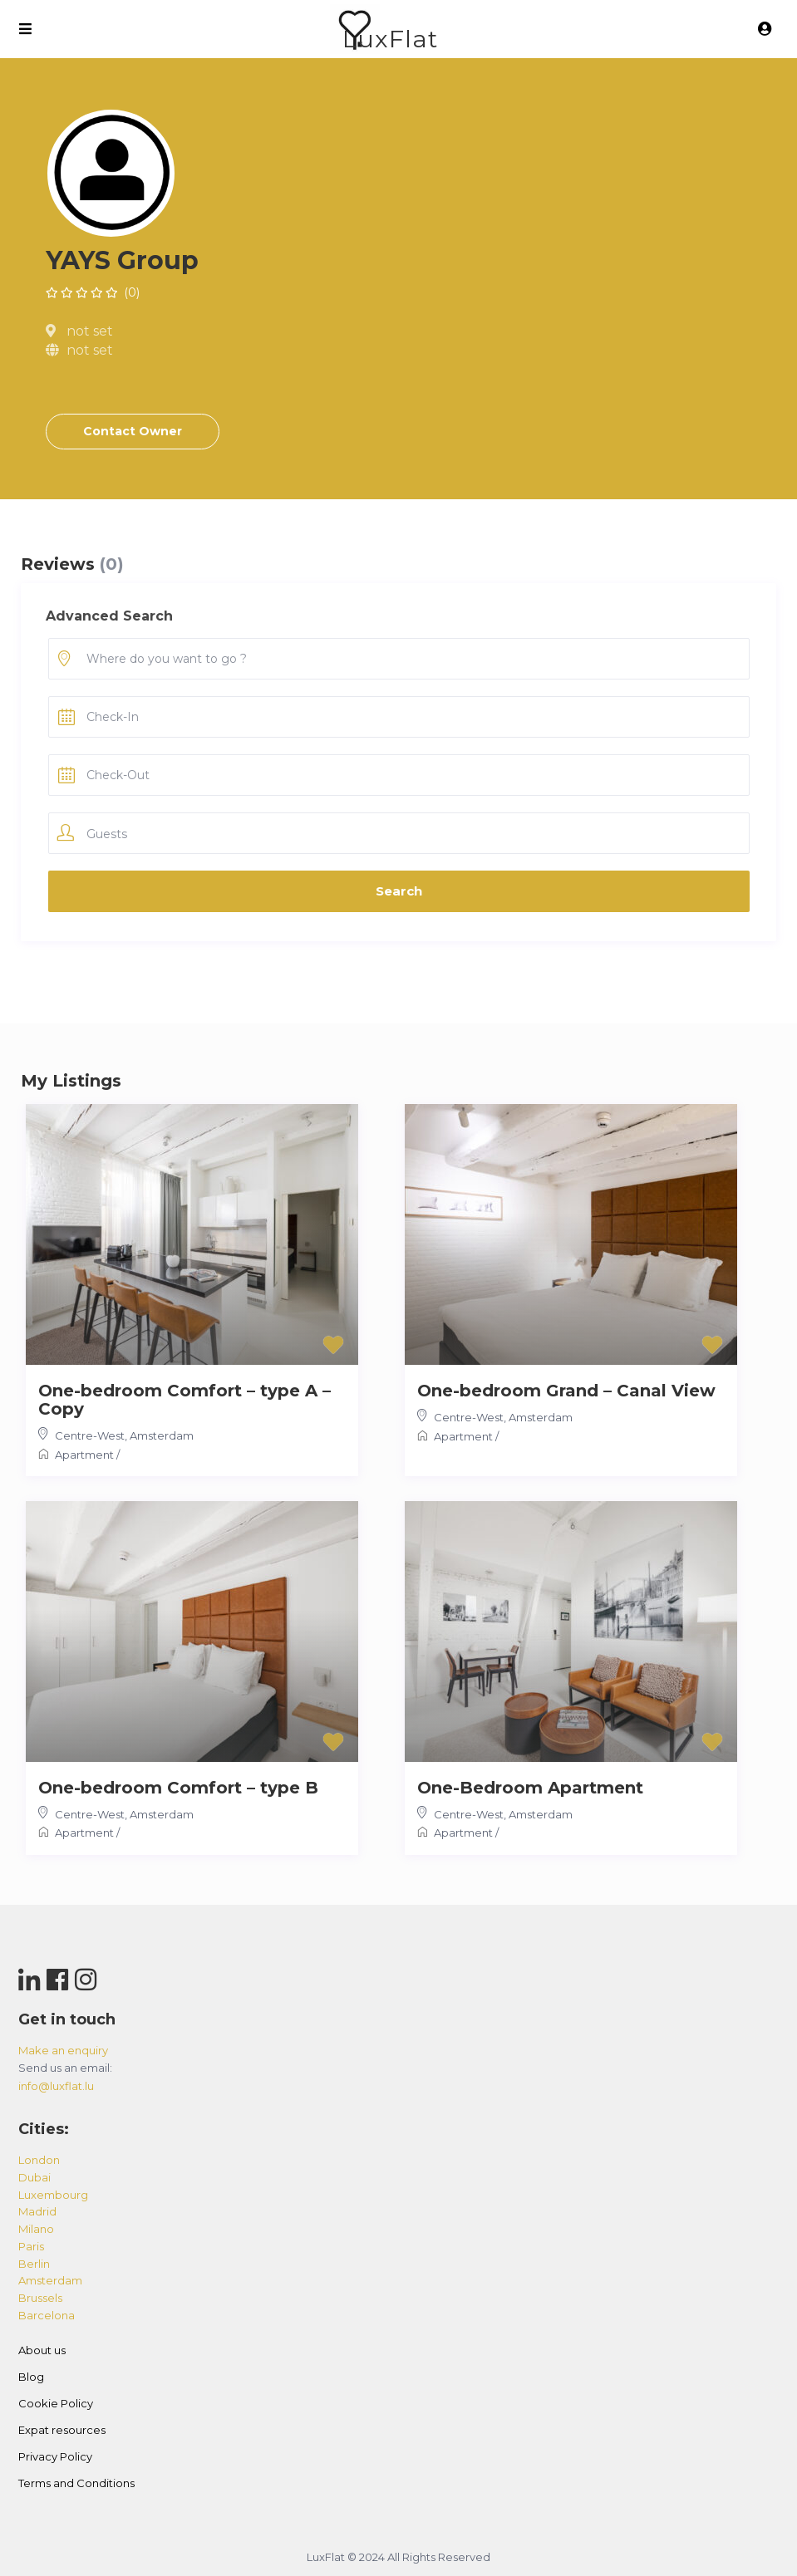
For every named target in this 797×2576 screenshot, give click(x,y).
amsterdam (50, 2280)
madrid (37, 2211)
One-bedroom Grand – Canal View (566, 1390)
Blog (31, 2376)
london (39, 2159)
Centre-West (90, 1435)
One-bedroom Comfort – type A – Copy (184, 1399)
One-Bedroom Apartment (530, 1788)
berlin (34, 2263)
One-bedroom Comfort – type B (178, 1788)
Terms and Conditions (76, 2483)
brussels (40, 2297)
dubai (34, 2177)
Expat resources (62, 2429)
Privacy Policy (55, 2456)
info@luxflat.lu (56, 2086)
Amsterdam (162, 1435)
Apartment (84, 1454)
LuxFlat (390, 38)
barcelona (46, 2315)
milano (36, 2228)
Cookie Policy (55, 2403)
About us (42, 2350)
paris (31, 2246)
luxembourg (53, 2194)
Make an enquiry (63, 2050)
